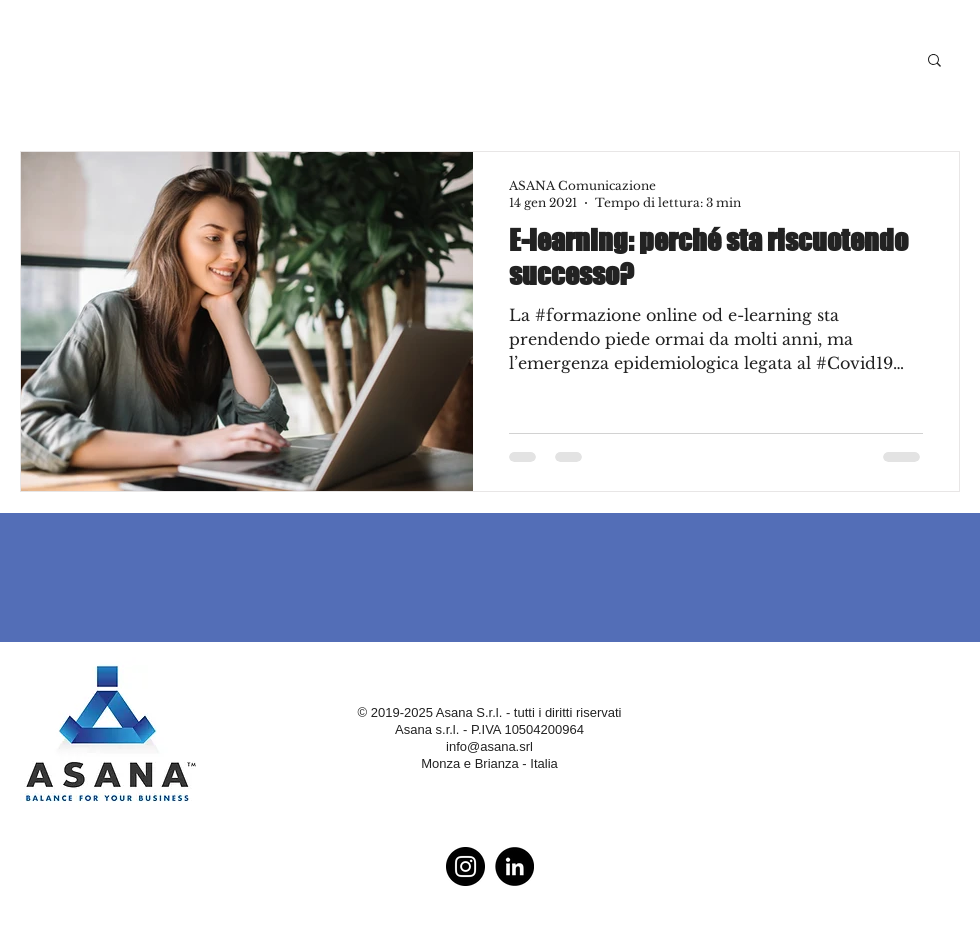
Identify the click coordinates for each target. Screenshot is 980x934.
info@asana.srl (489, 746)
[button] (934, 61)
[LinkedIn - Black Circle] (514, 866)
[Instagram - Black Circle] (465, 866)
